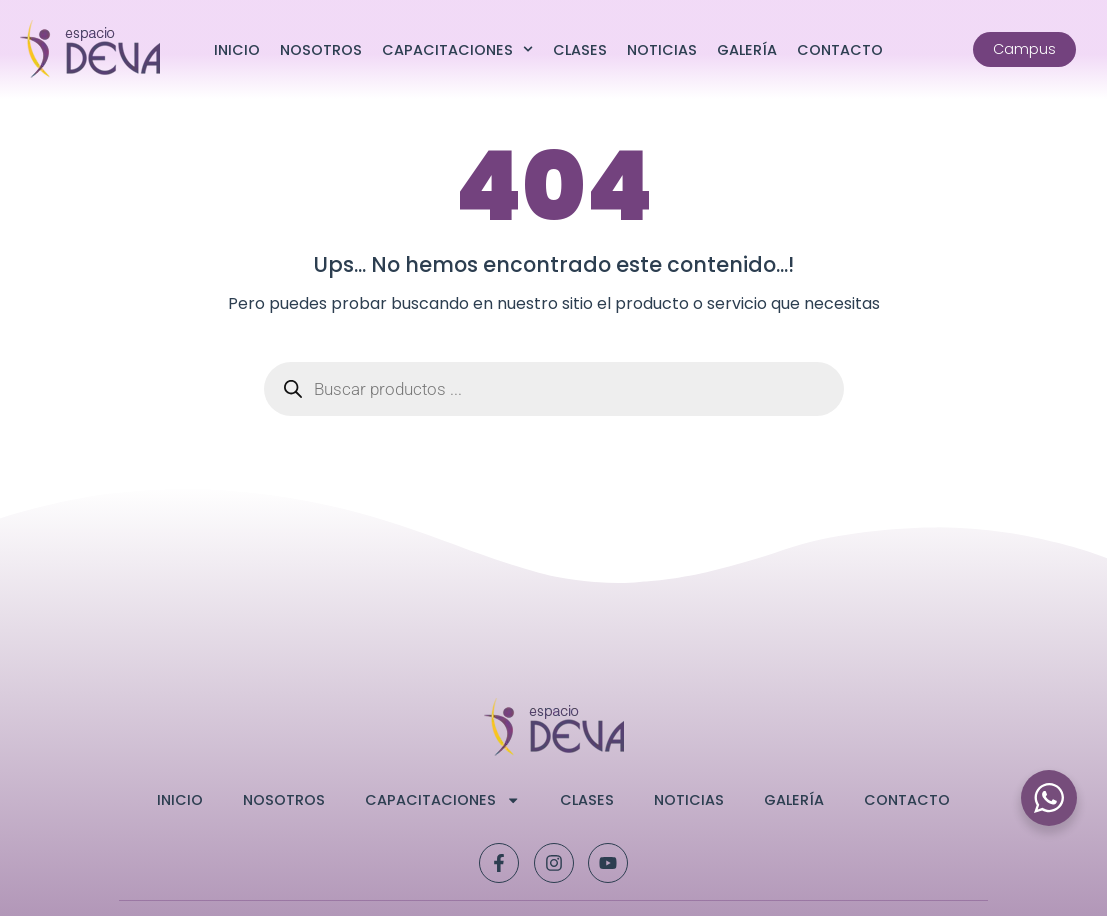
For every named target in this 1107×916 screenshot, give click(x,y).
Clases (580, 50)
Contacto (840, 50)
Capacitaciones (457, 49)
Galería (747, 50)
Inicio (237, 50)
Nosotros (321, 50)
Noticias (662, 50)
